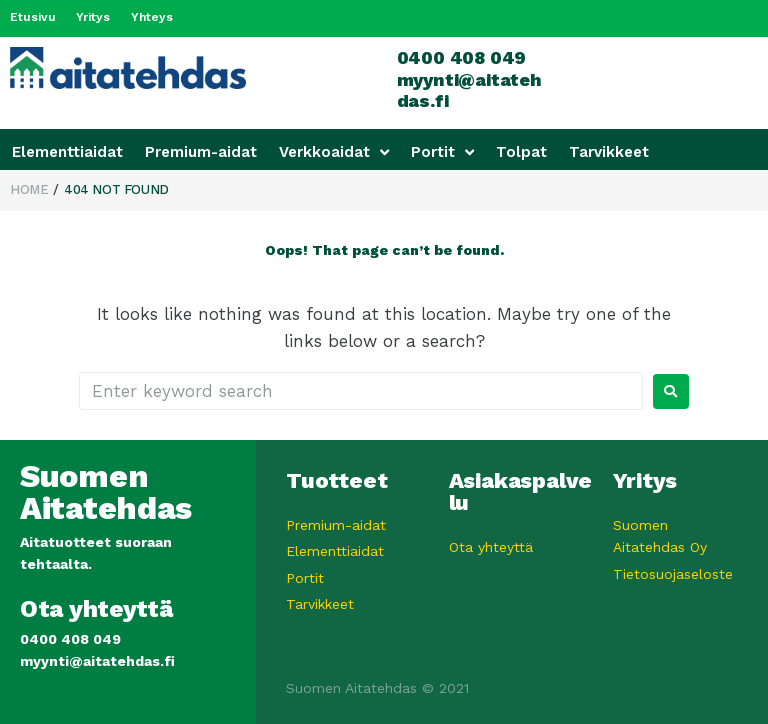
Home (29, 188)
